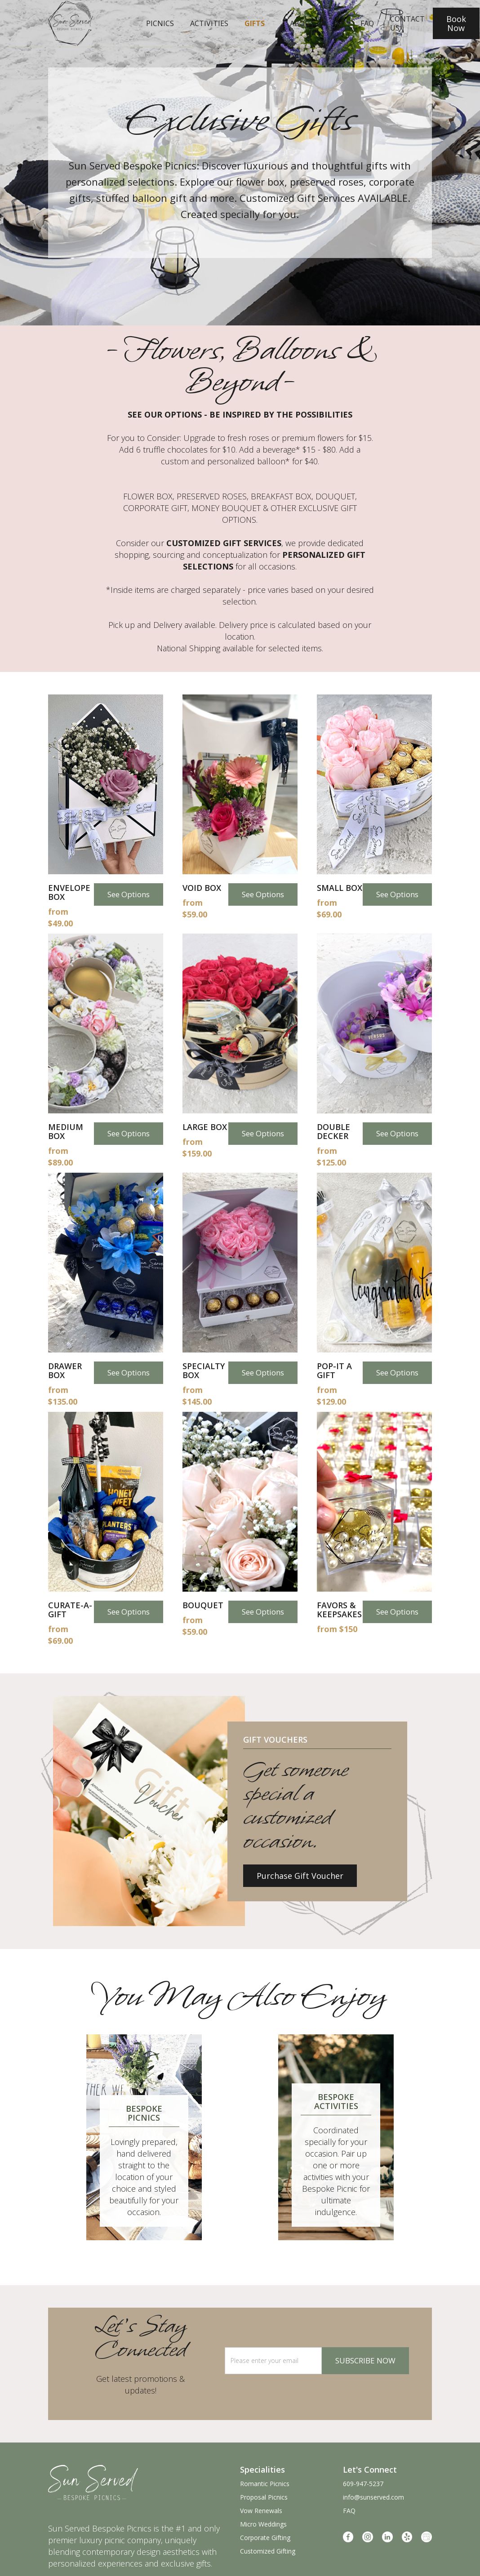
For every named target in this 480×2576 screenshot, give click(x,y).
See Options (128, 894)
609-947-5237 (363, 2483)
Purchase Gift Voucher (300, 1875)
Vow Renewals (261, 2510)
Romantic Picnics (264, 2483)
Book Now (456, 23)
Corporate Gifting (265, 2537)
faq (367, 23)
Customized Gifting (267, 2551)
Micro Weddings (263, 2524)
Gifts (254, 23)
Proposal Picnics (264, 2497)
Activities (209, 23)
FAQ (349, 2510)
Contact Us (407, 23)
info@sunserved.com (373, 2497)
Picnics (160, 23)
